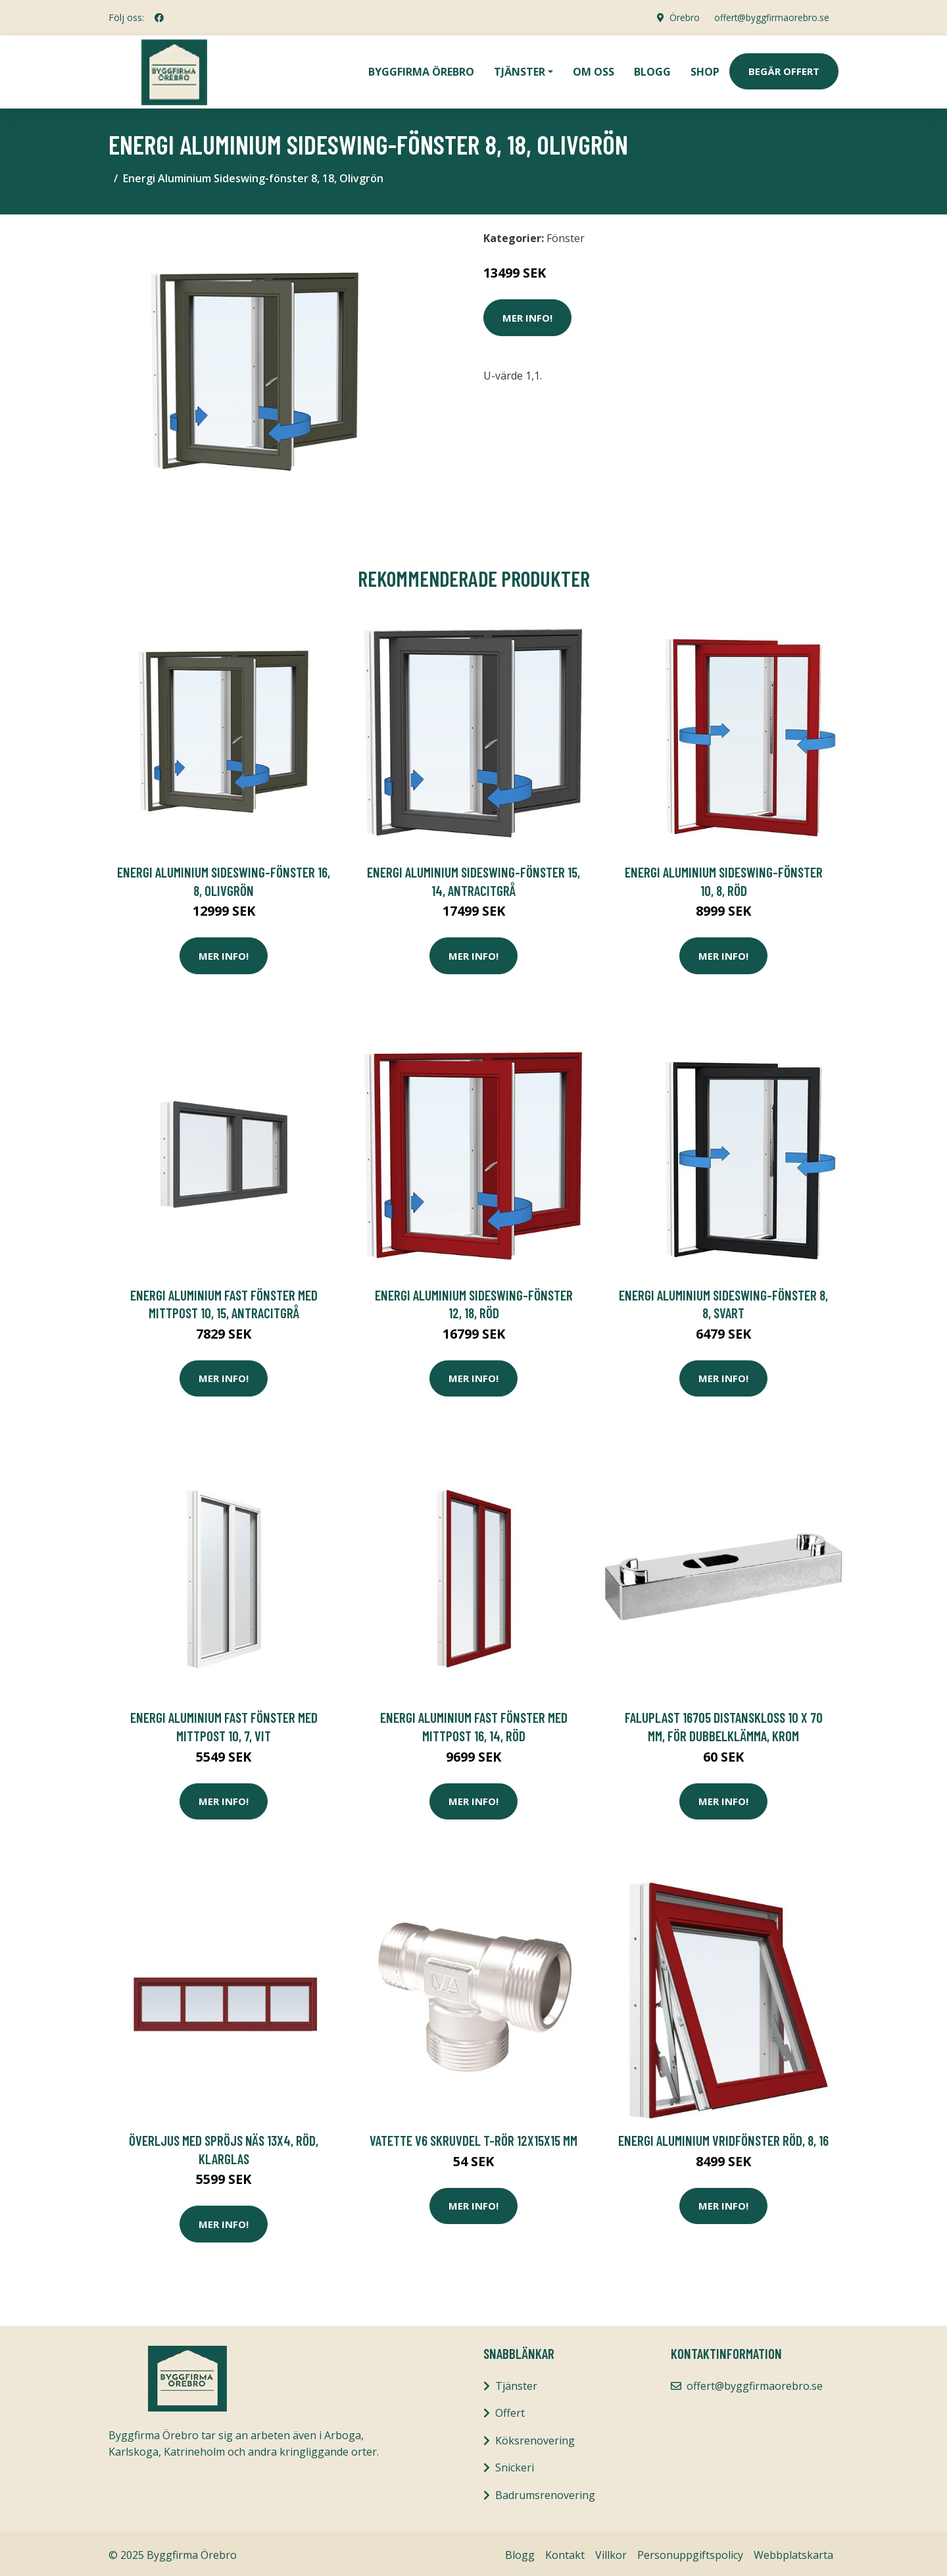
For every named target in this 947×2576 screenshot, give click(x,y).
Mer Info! (527, 314)
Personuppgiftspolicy (690, 2551)
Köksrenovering (535, 2437)
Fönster (565, 235)
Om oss (593, 69)
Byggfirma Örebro (421, 69)
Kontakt (565, 2551)
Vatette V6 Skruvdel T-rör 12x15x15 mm (473, 2137)
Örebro (681, 17)
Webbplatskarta (793, 2551)
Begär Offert (783, 69)
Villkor (611, 2551)
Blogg (652, 69)
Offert (510, 2409)
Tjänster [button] (519, 69)
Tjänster (516, 2382)
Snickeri (514, 2464)
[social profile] (159, 17)
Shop (705, 69)
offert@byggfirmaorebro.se (770, 17)
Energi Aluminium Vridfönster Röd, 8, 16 (723, 2137)
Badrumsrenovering (545, 2492)
